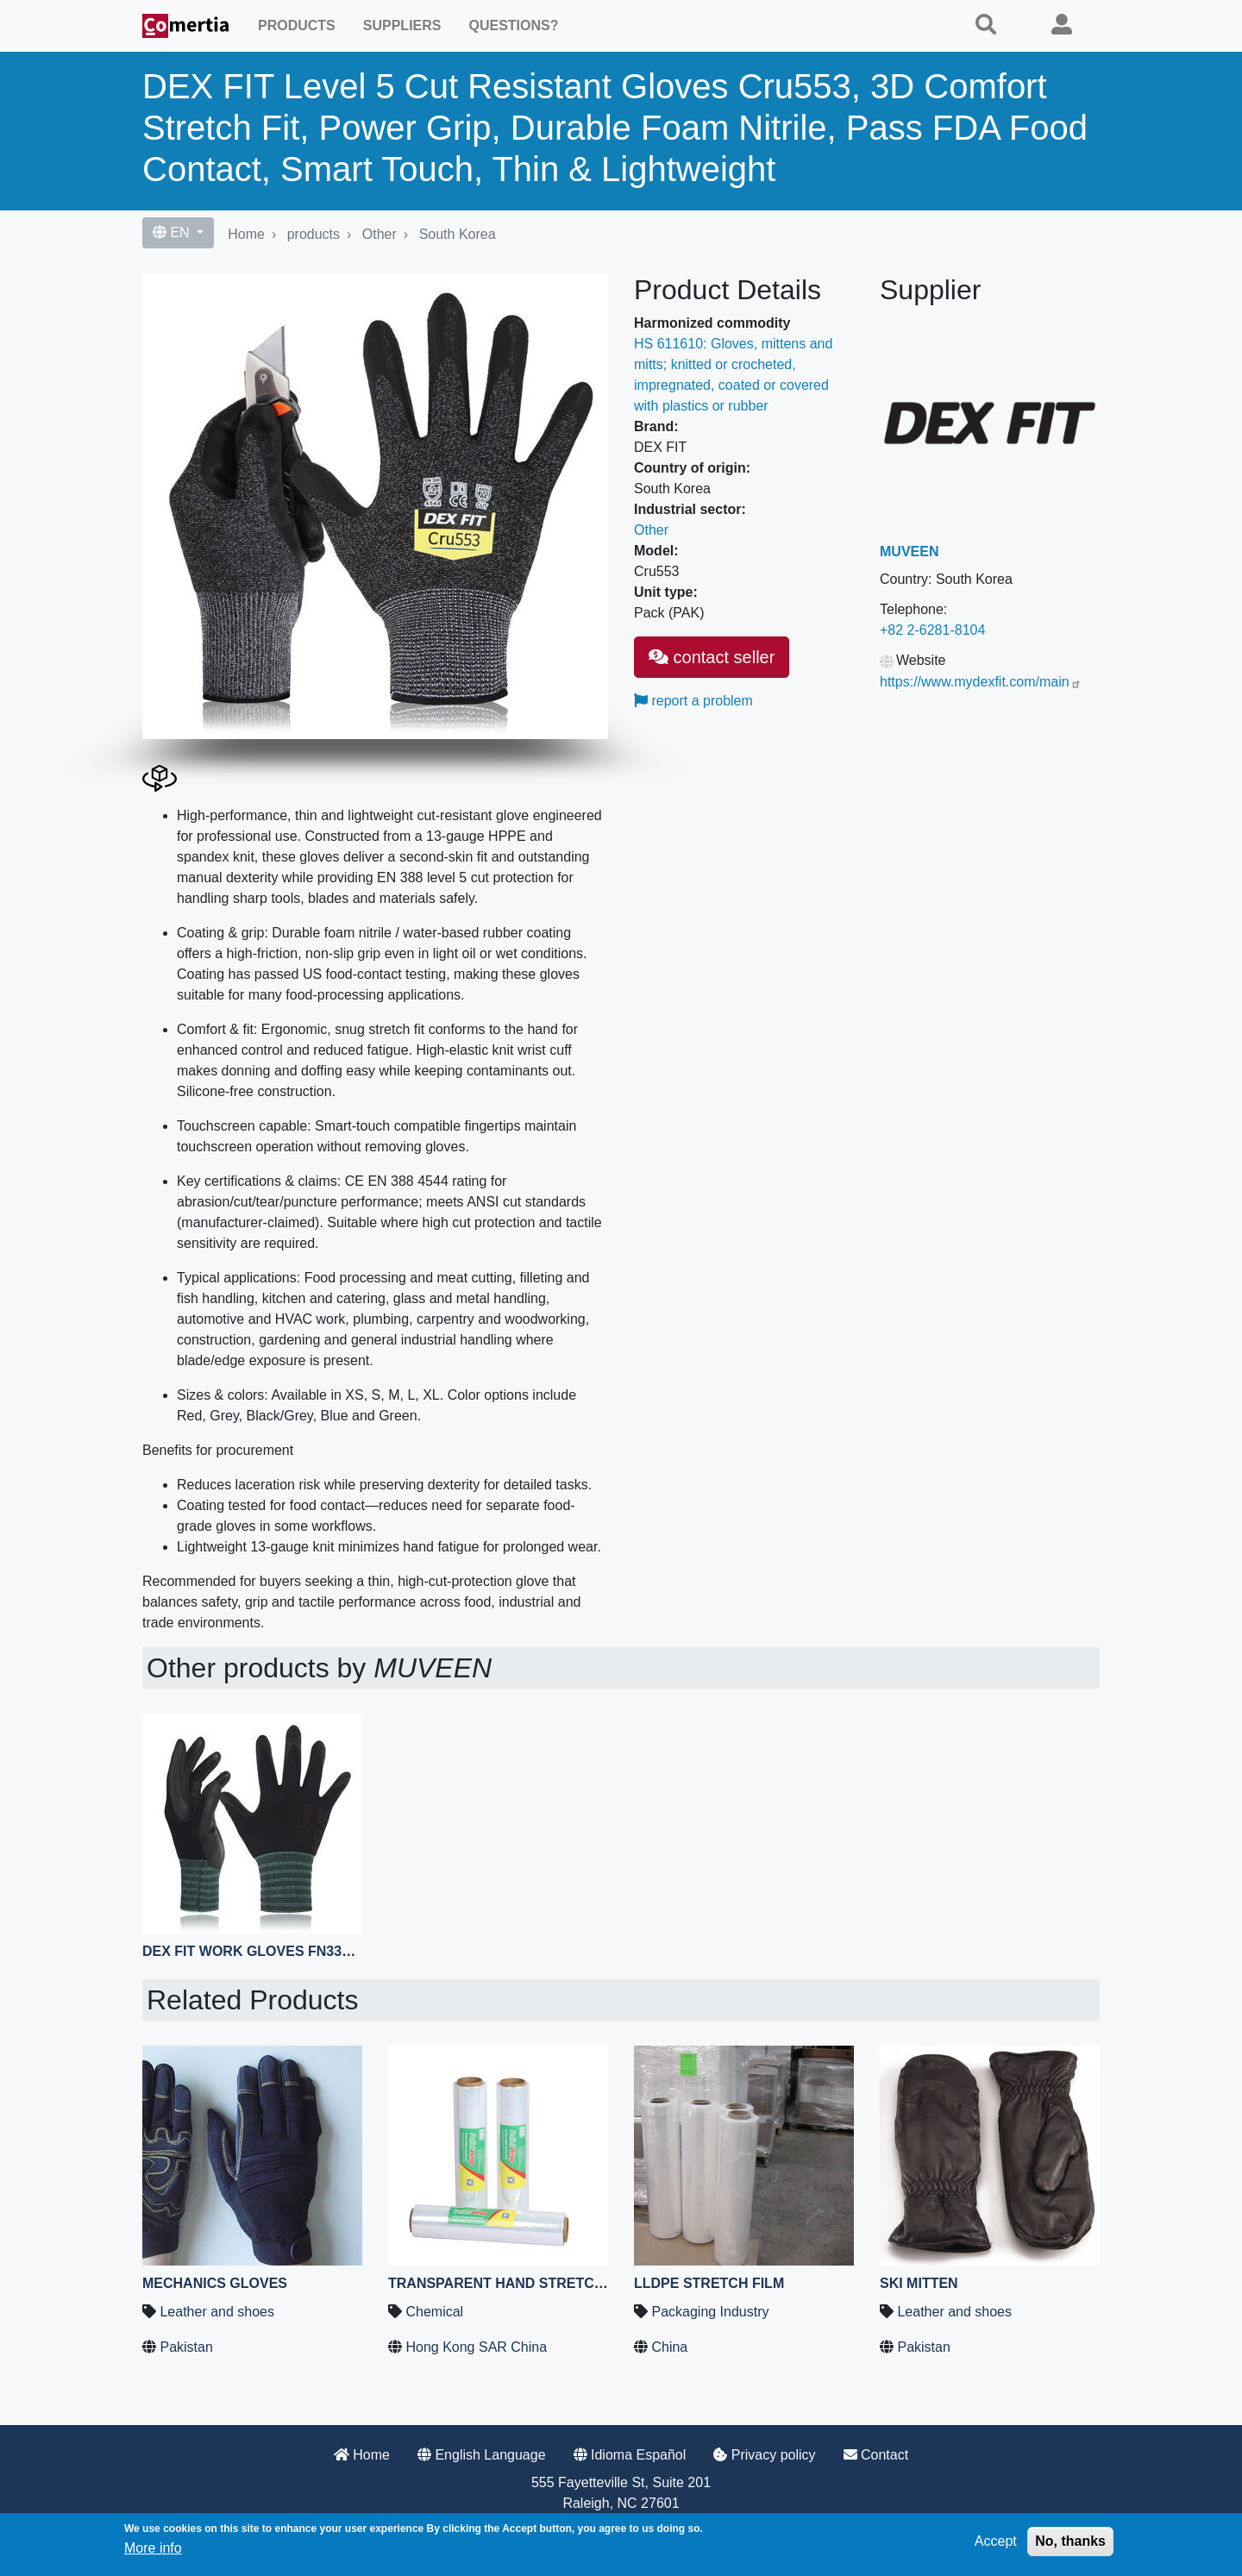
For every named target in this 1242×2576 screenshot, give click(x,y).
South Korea (457, 234)
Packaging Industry (709, 2311)
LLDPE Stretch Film (709, 2283)
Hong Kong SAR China (476, 2347)
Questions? (513, 25)
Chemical (434, 2311)
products (313, 234)
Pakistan (186, 2347)
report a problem (693, 700)
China (669, 2347)
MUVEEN (909, 551)
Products (297, 25)
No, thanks (1070, 2541)
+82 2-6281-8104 (932, 630)
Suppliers (402, 25)
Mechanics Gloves (214, 2283)
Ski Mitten (919, 2283)
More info (153, 2548)
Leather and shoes (217, 2311)
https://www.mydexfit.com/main (981, 681)
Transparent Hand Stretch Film (514, 2283)
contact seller (712, 657)
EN (173, 232)
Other (379, 234)
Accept (996, 2541)
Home (246, 234)
